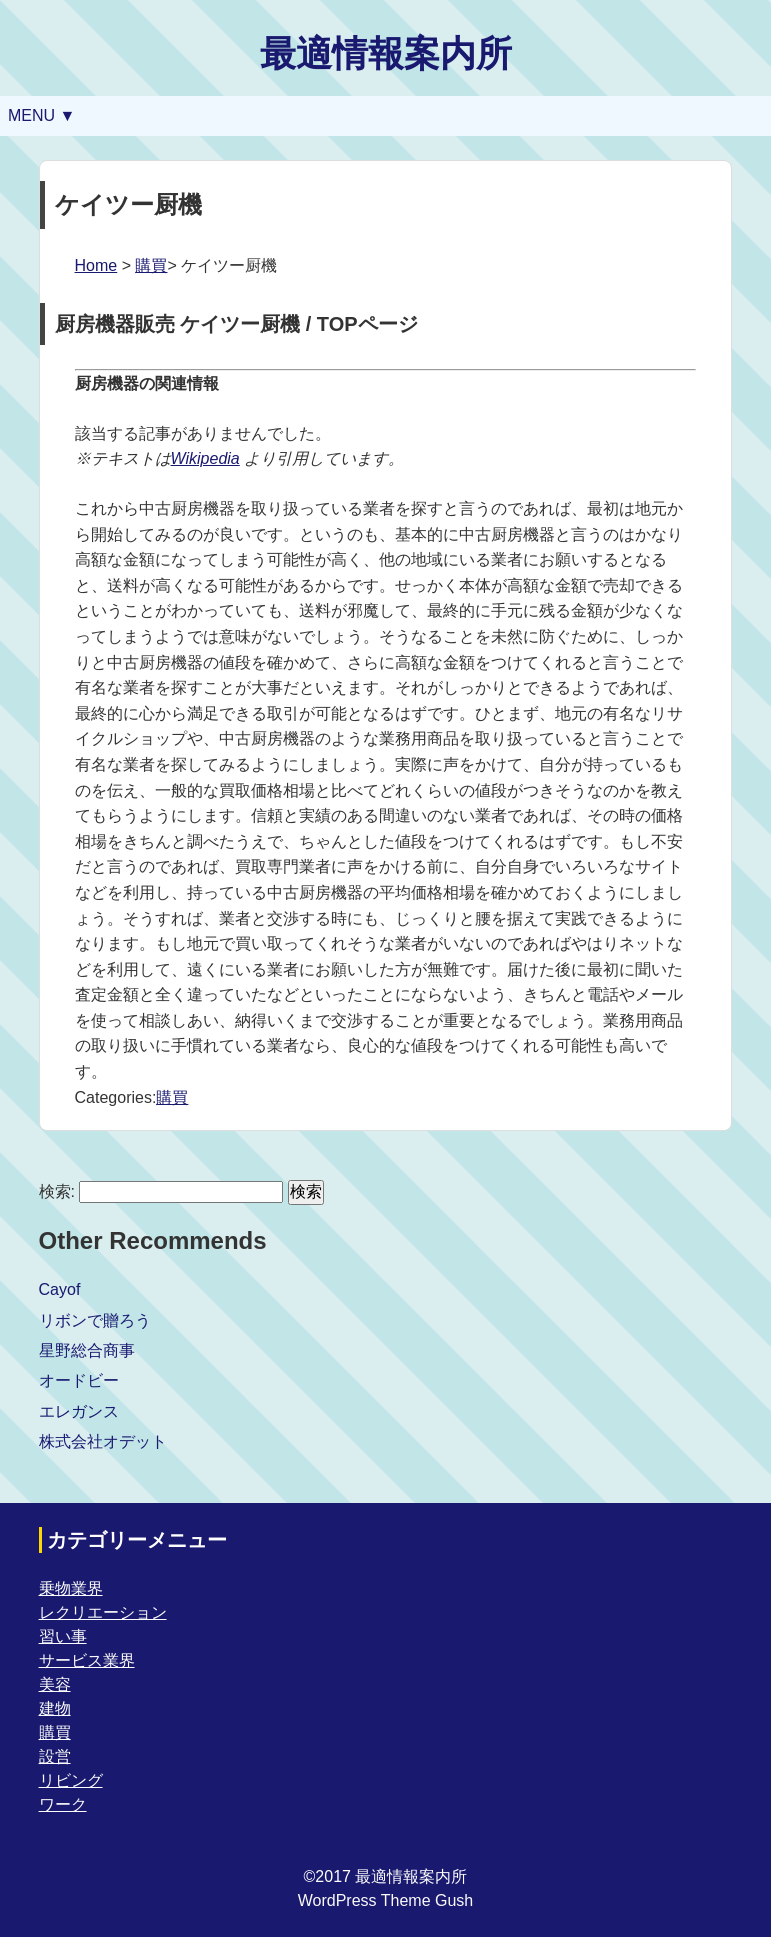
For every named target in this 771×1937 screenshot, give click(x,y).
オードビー (79, 1380)
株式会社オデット (103, 1441)
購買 (151, 265)
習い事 (63, 1636)
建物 (55, 1708)
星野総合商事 (87, 1350)
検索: (57, 1191)
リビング (71, 1780)
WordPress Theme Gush (385, 1900)
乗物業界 (71, 1588)
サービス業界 (87, 1660)
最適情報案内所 (386, 53)
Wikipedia (205, 458)
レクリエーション (103, 1612)
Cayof (60, 1289)
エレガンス (79, 1411)
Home (96, 265)
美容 (55, 1684)
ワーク (63, 1804)
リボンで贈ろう (95, 1320)
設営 (55, 1756)
